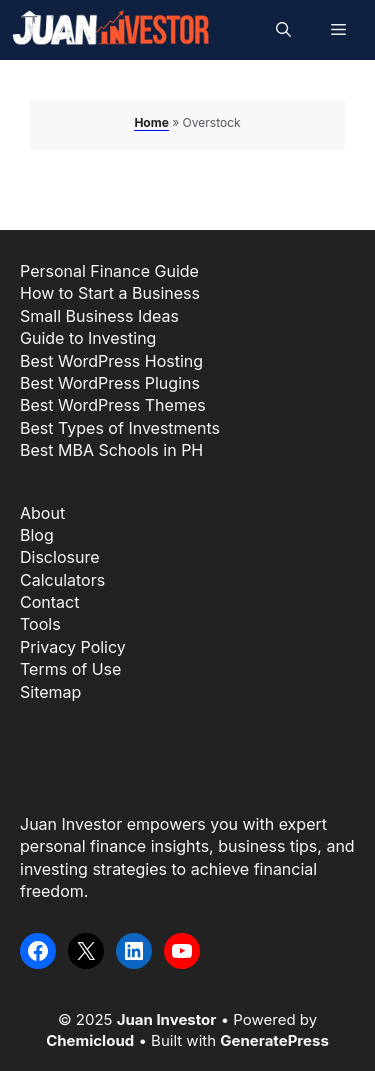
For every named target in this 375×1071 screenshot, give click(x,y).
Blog (37, 535)
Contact (49, 602)
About (42, 513)
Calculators (62, 580)
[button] (283, 30)
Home (151, 122)
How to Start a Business (110, 293)
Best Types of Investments (120, 428)
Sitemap (50, 692)
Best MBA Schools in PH (111, 450)
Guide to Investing (88, 338)
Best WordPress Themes (113, 405)
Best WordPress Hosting (111, 361)
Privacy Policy (73, 647)
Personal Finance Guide (109, 271)
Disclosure (59, 557)
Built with (240, 1040)
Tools (40, 624)
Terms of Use (70, 669)
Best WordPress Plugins (110, 383)
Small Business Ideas (99, 316)
